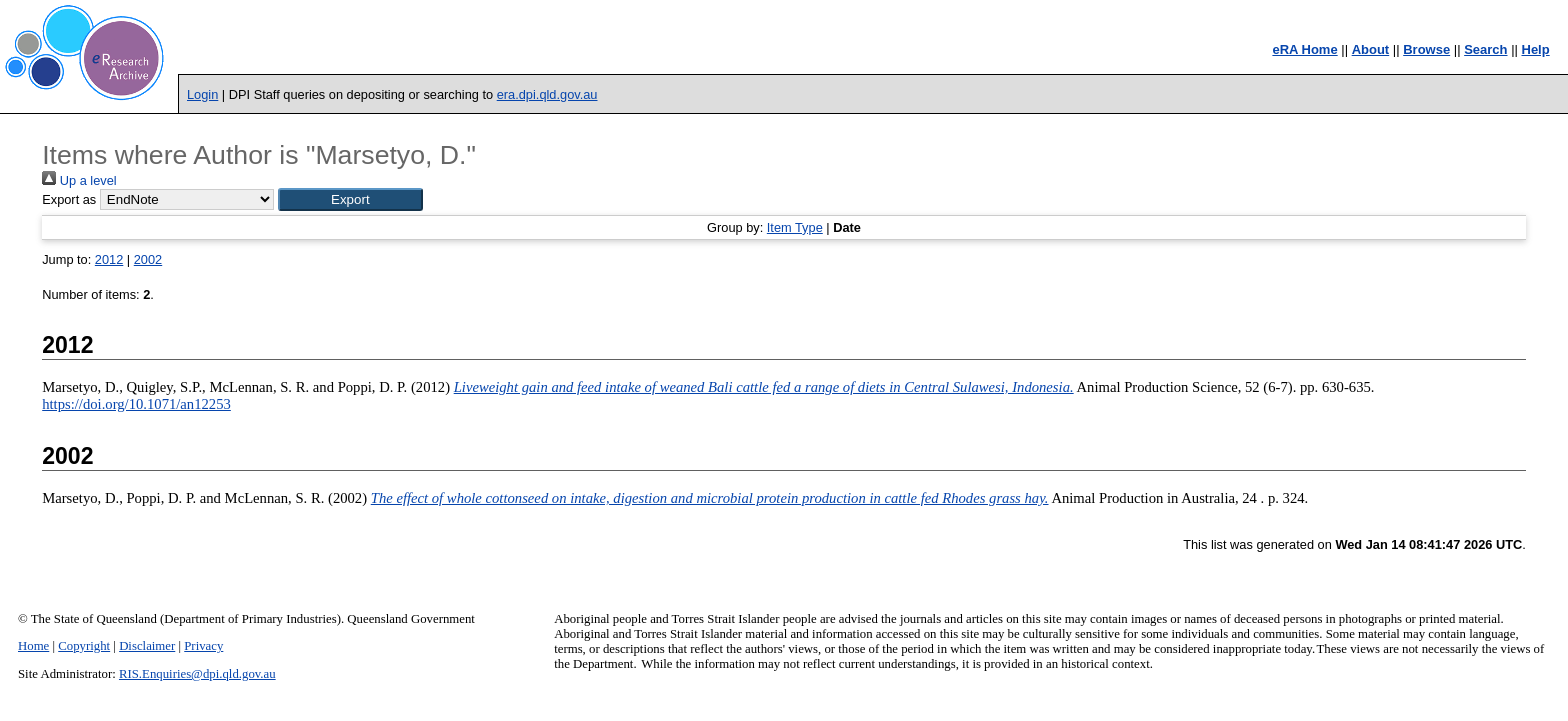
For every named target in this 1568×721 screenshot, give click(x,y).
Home (33, 646)
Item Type (795, 227)
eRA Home (1304, 49)
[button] (350, 199)
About (1371, 49)
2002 (148, 259)
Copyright (84, 646)
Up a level (79, 180)
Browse (1426, 49)
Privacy (203, 646)
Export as (69, 199)
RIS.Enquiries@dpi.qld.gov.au (197, 674)
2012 (109, 259)
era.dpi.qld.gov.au (547, 94)
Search (1485, 49)
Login (202, 94)
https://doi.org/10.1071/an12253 (136, 404)
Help (1536, 49)
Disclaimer (147, 646)
